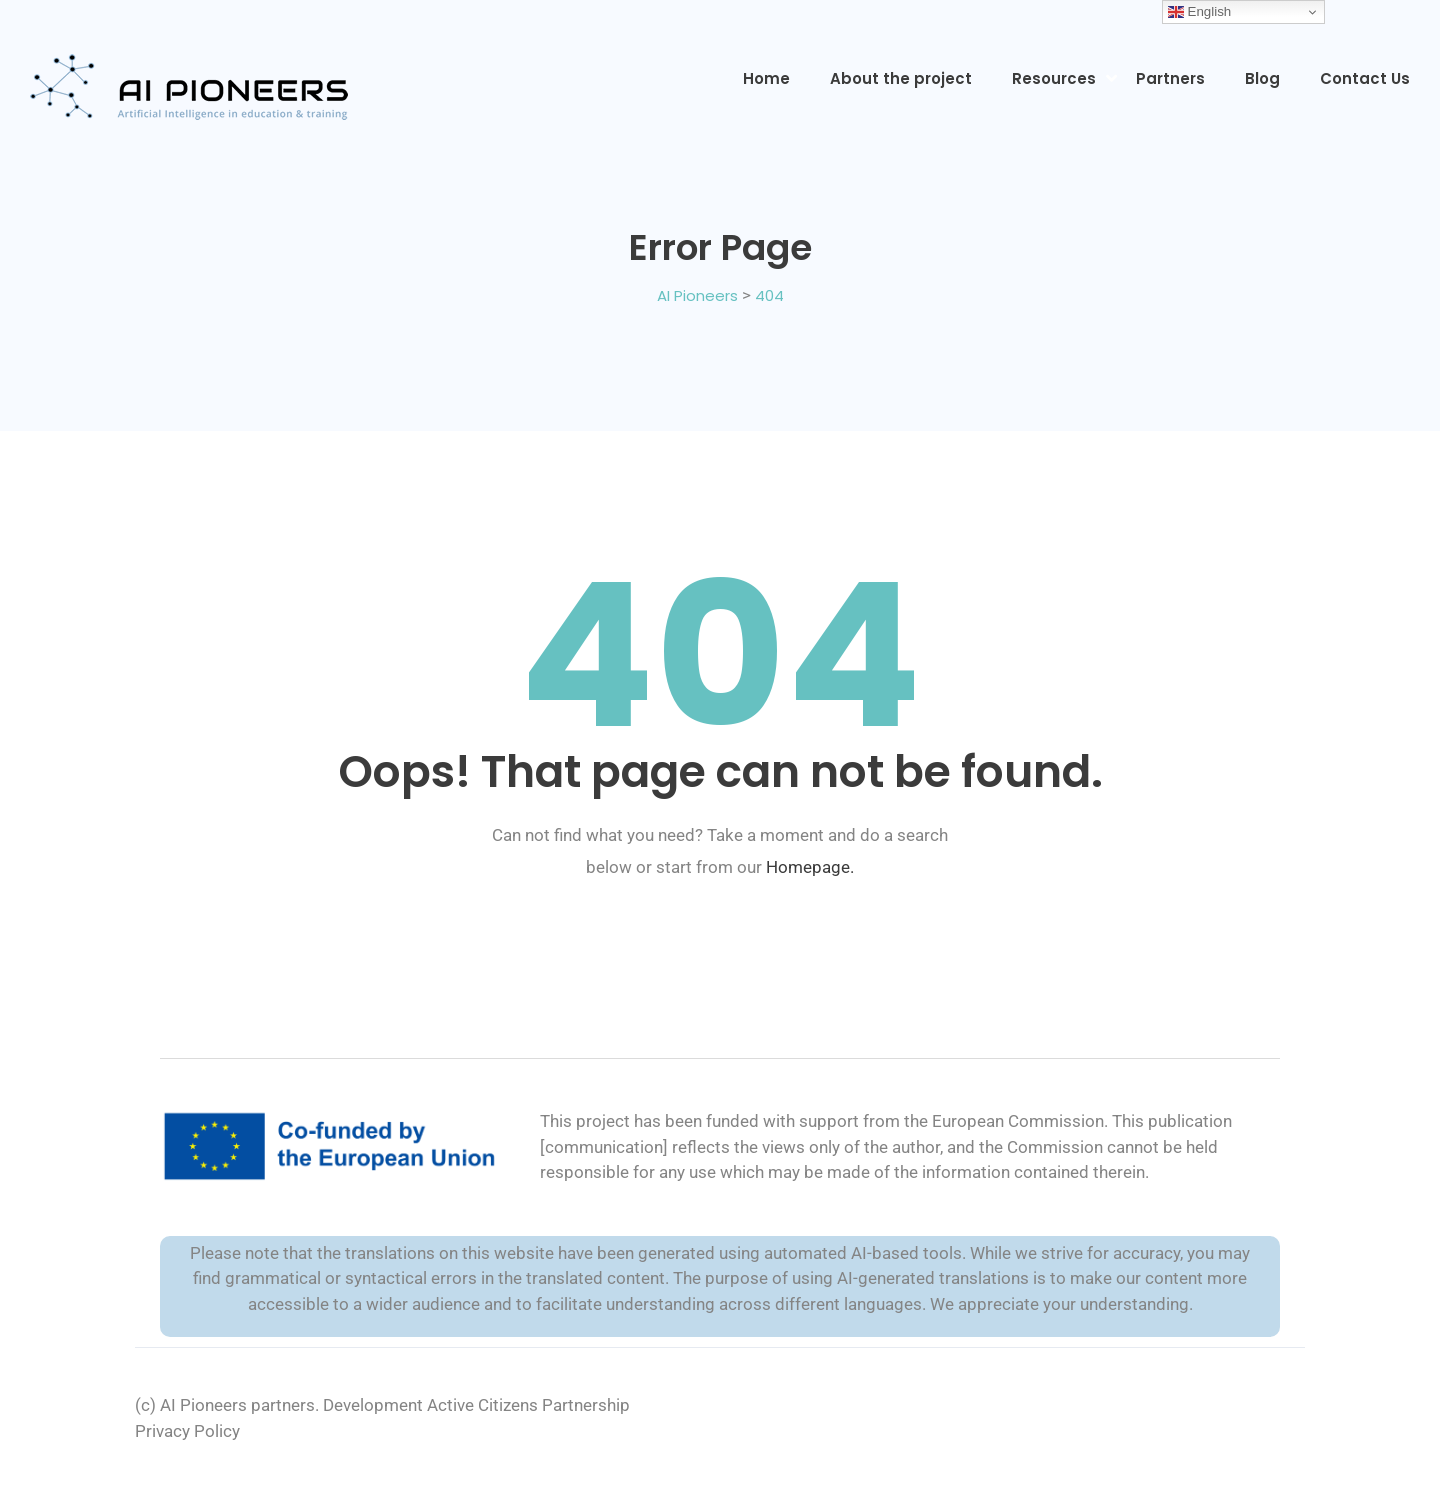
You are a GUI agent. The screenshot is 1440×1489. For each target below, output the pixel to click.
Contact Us (1365, 78)
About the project (901, 78)
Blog (1262, 78)
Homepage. (810, 867)
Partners (1170, 78)
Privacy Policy (187, 1431)
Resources (1054, 78)
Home (766, 78)
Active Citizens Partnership (528, 1405)
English (1199, 12)
